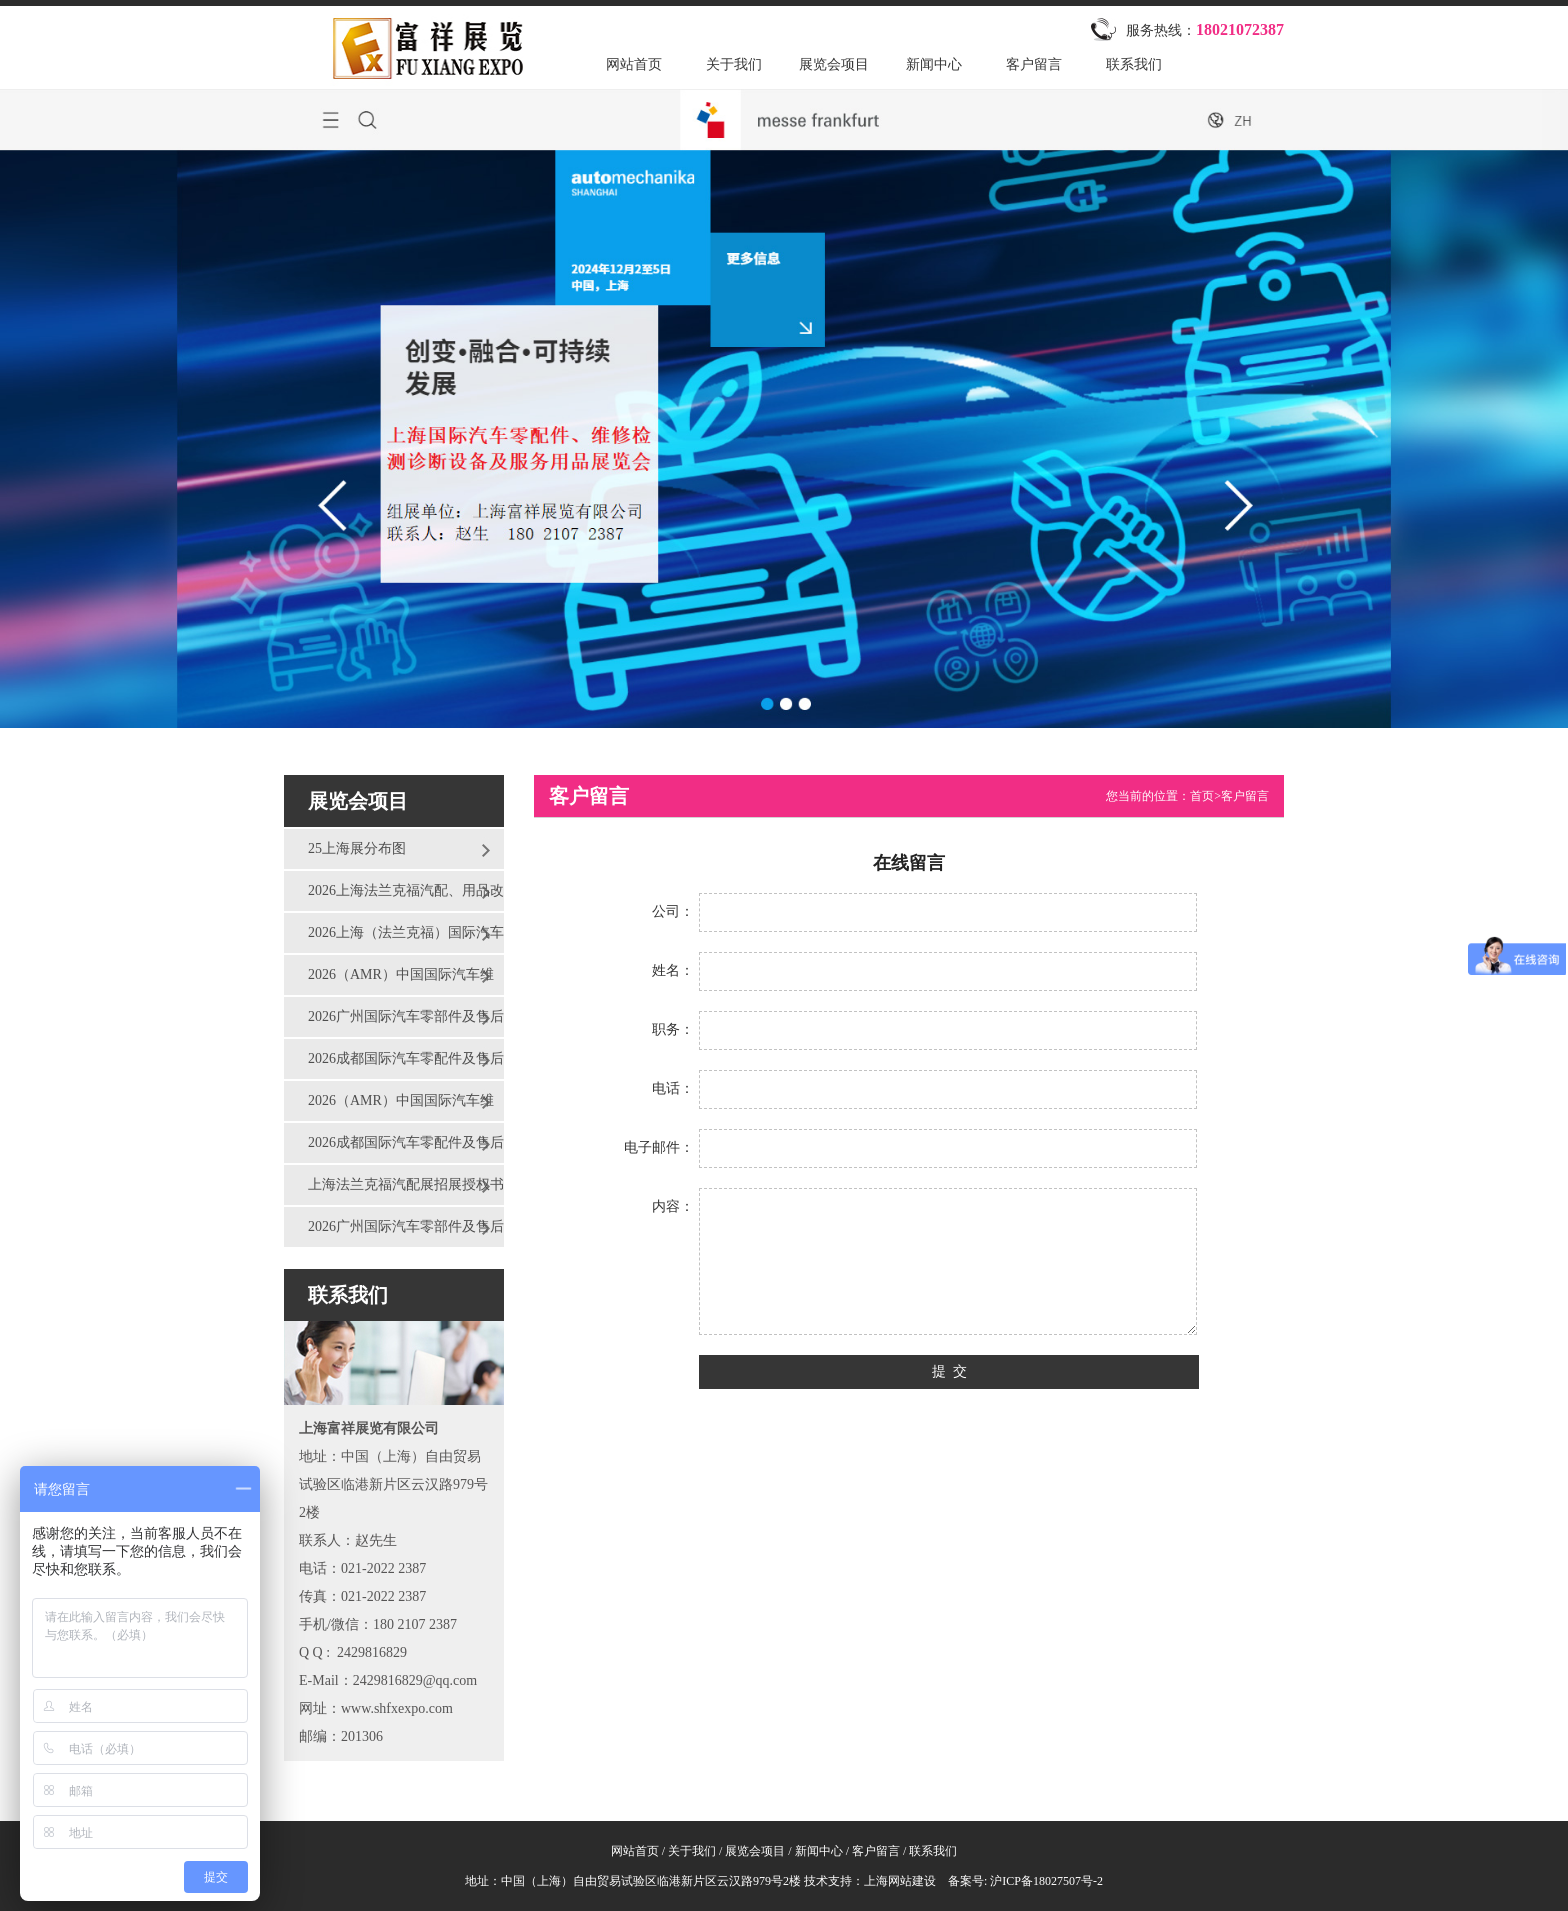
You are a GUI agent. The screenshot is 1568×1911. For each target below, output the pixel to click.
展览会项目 (834, 64)
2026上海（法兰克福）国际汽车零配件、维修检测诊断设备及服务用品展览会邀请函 (394, 939)
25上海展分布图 (357, 848)
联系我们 (1134, 64)
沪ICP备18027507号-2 (1045, 1881)
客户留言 (1034, 64)
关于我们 (734, 64)
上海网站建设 (900, 1881)
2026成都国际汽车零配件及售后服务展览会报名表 (394, 1149)
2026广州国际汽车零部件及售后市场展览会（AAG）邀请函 (394, 1023)
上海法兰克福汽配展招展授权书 (406, 1184)
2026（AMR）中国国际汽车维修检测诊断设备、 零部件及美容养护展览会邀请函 (391, 981)
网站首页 (634, 64)
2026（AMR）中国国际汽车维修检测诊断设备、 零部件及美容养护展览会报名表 (391, 1107)
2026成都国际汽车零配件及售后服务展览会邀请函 (394, 1065)
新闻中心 (934, 64)
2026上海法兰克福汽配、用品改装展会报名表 (394, 897)
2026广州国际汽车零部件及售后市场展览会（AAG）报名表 (394, 1233)
